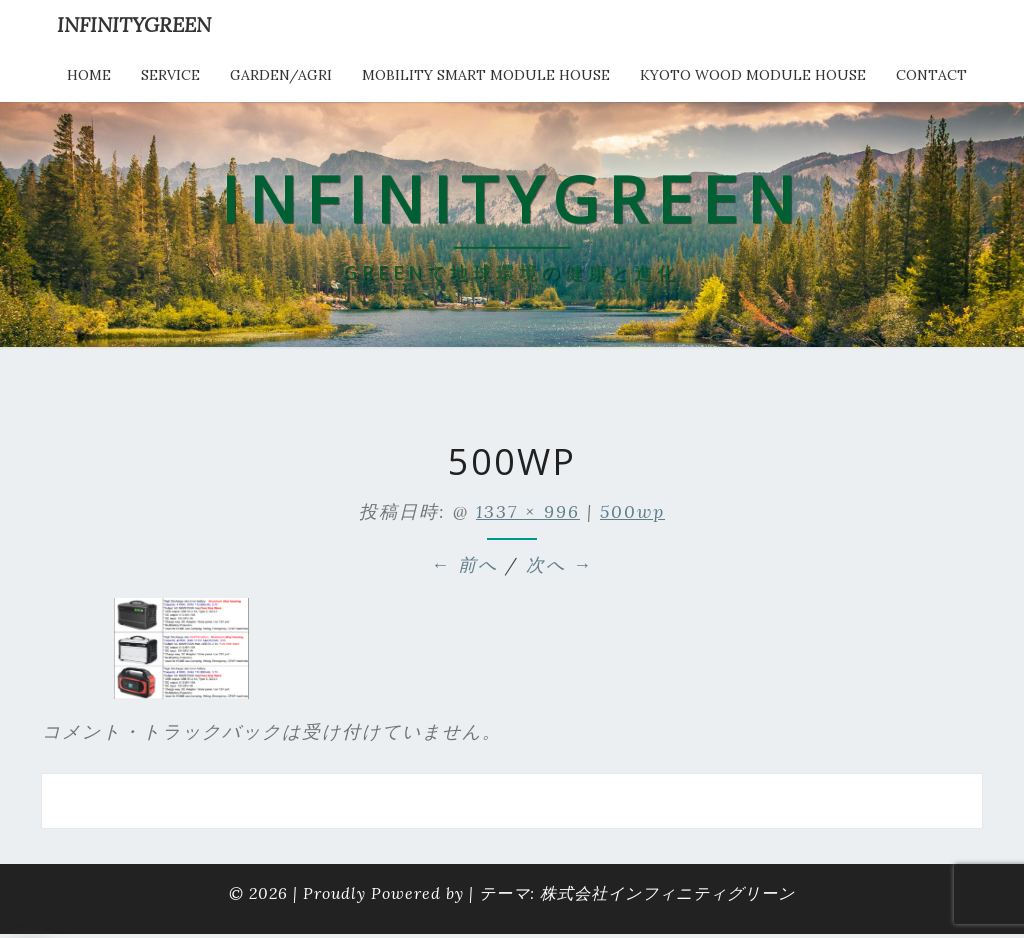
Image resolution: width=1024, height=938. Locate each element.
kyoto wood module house (753, 75)
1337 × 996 (528, 511)
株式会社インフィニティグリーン (667, 893)
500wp (632, 511)
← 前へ (464, 564)
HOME (89, 75)
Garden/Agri (281, 75)
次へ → (559, 564)
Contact (931, 75)
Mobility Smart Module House (486, 75)
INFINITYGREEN (134, 24)
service (170, 75)
